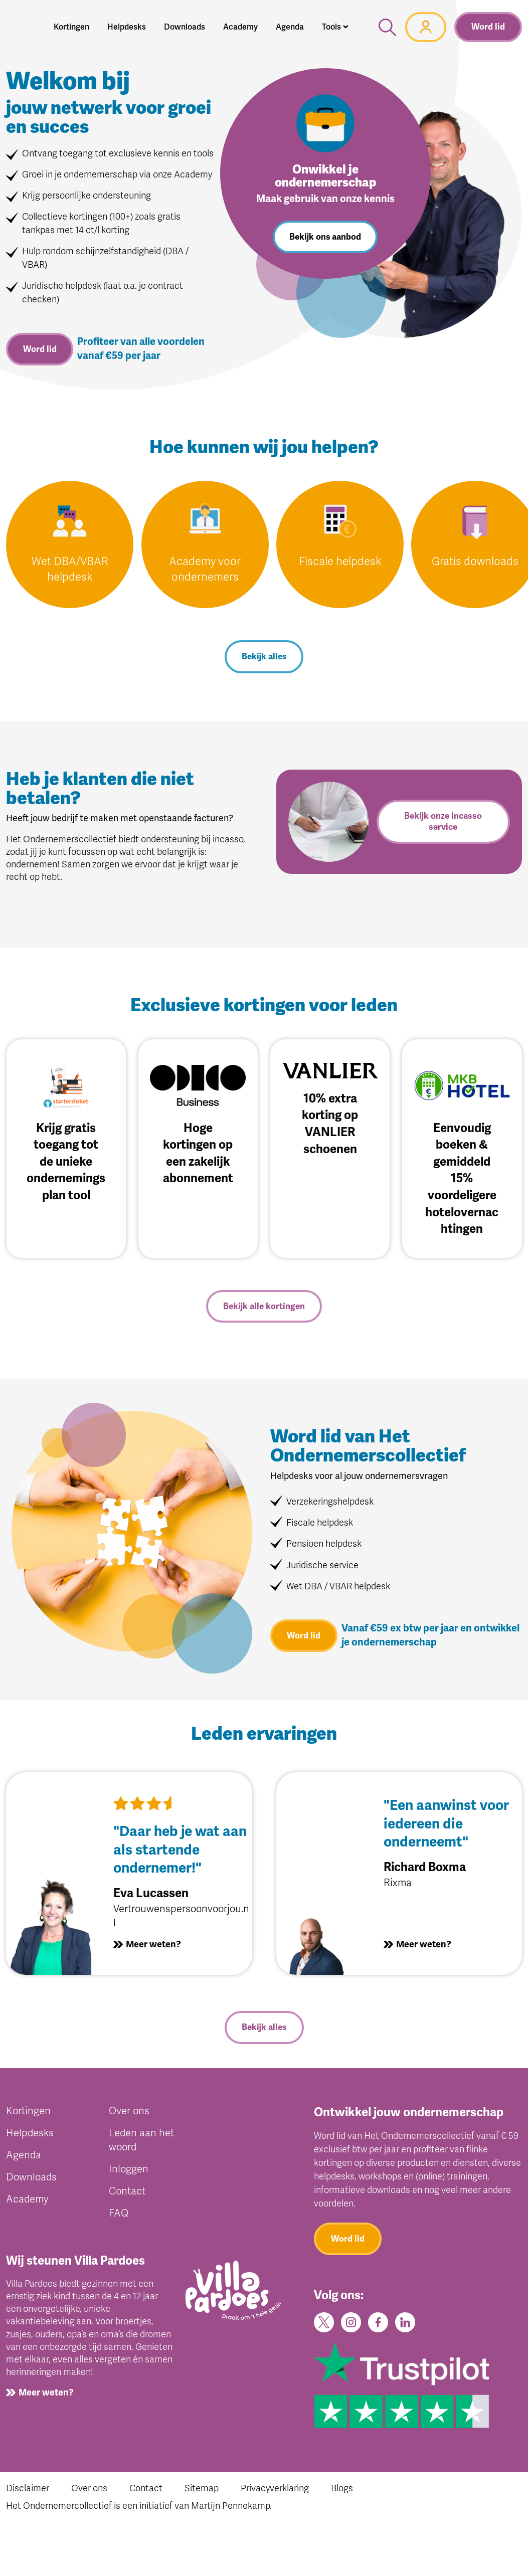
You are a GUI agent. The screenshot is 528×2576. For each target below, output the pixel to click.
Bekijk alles (264, 657)
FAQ (118, 2215)
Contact (127, 2193)
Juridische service (322, 1566)
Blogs (342, 2490)
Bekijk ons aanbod (325, 237)
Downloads (31, 2179)
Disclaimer (27, 2490)
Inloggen (128, 2171)
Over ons (129, 2113)
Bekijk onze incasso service (443, 822)
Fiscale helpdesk (340, 562)
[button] (335, 27)
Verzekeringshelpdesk (330, 1503)
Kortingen (28, 2113)
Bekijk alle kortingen (264, 1307)
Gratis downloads (475, 562)
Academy (27, 2201)
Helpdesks (30, 2135)
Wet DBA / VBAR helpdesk (338, 1587)
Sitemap (202, 2490)
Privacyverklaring (275, 2490)
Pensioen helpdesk (324, 1545)
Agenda (23, 2157)
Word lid (488, 27)
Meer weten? (153, 1945)
